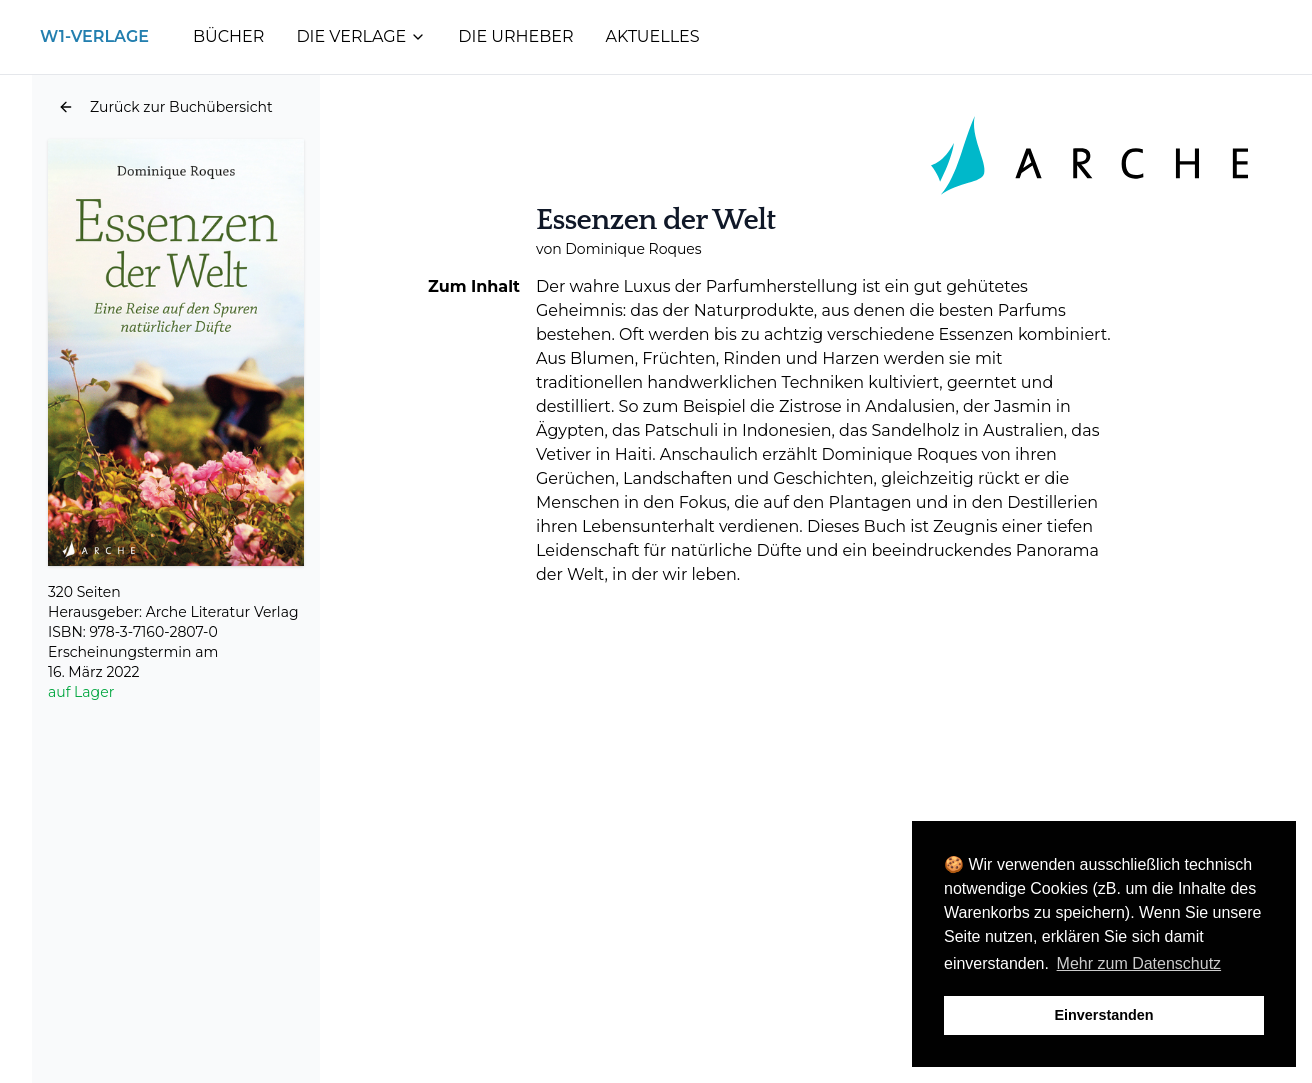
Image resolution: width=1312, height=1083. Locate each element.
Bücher (228, 36)
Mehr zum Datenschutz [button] (1139, 963)
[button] (165, 107)
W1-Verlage (94, 36)
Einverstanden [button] (1103, 1015)
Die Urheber (515, 36)
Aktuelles (653, 36)
